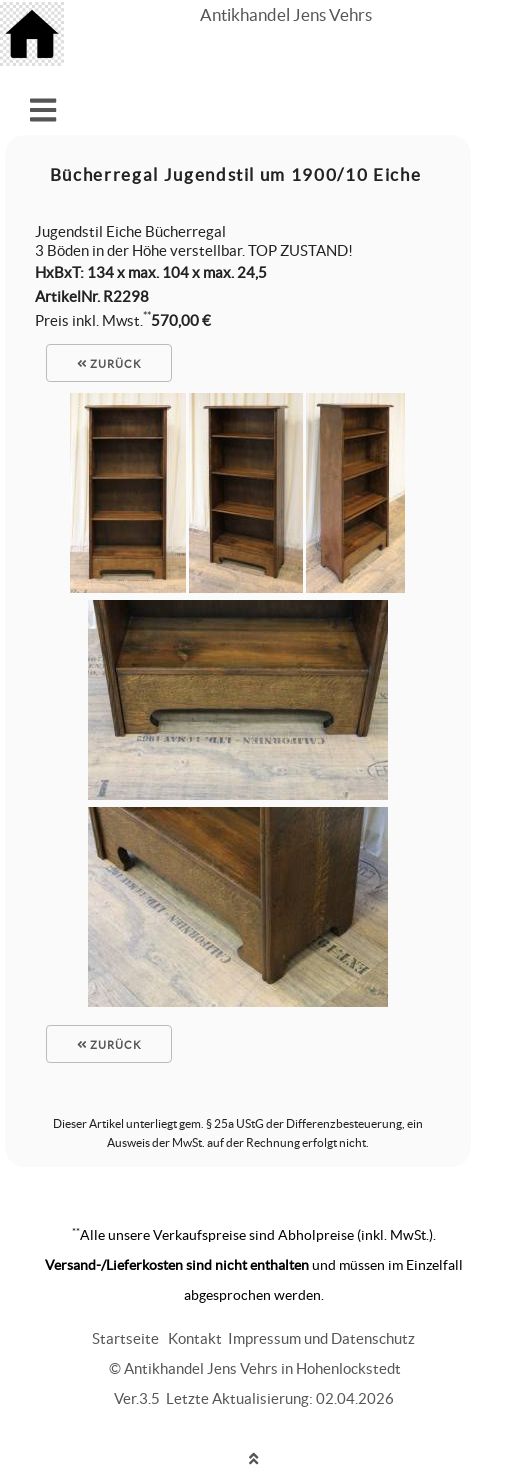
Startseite (125, 1338)
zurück (109, 364)
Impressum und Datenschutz (321, 1338)
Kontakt (195, 1338)
